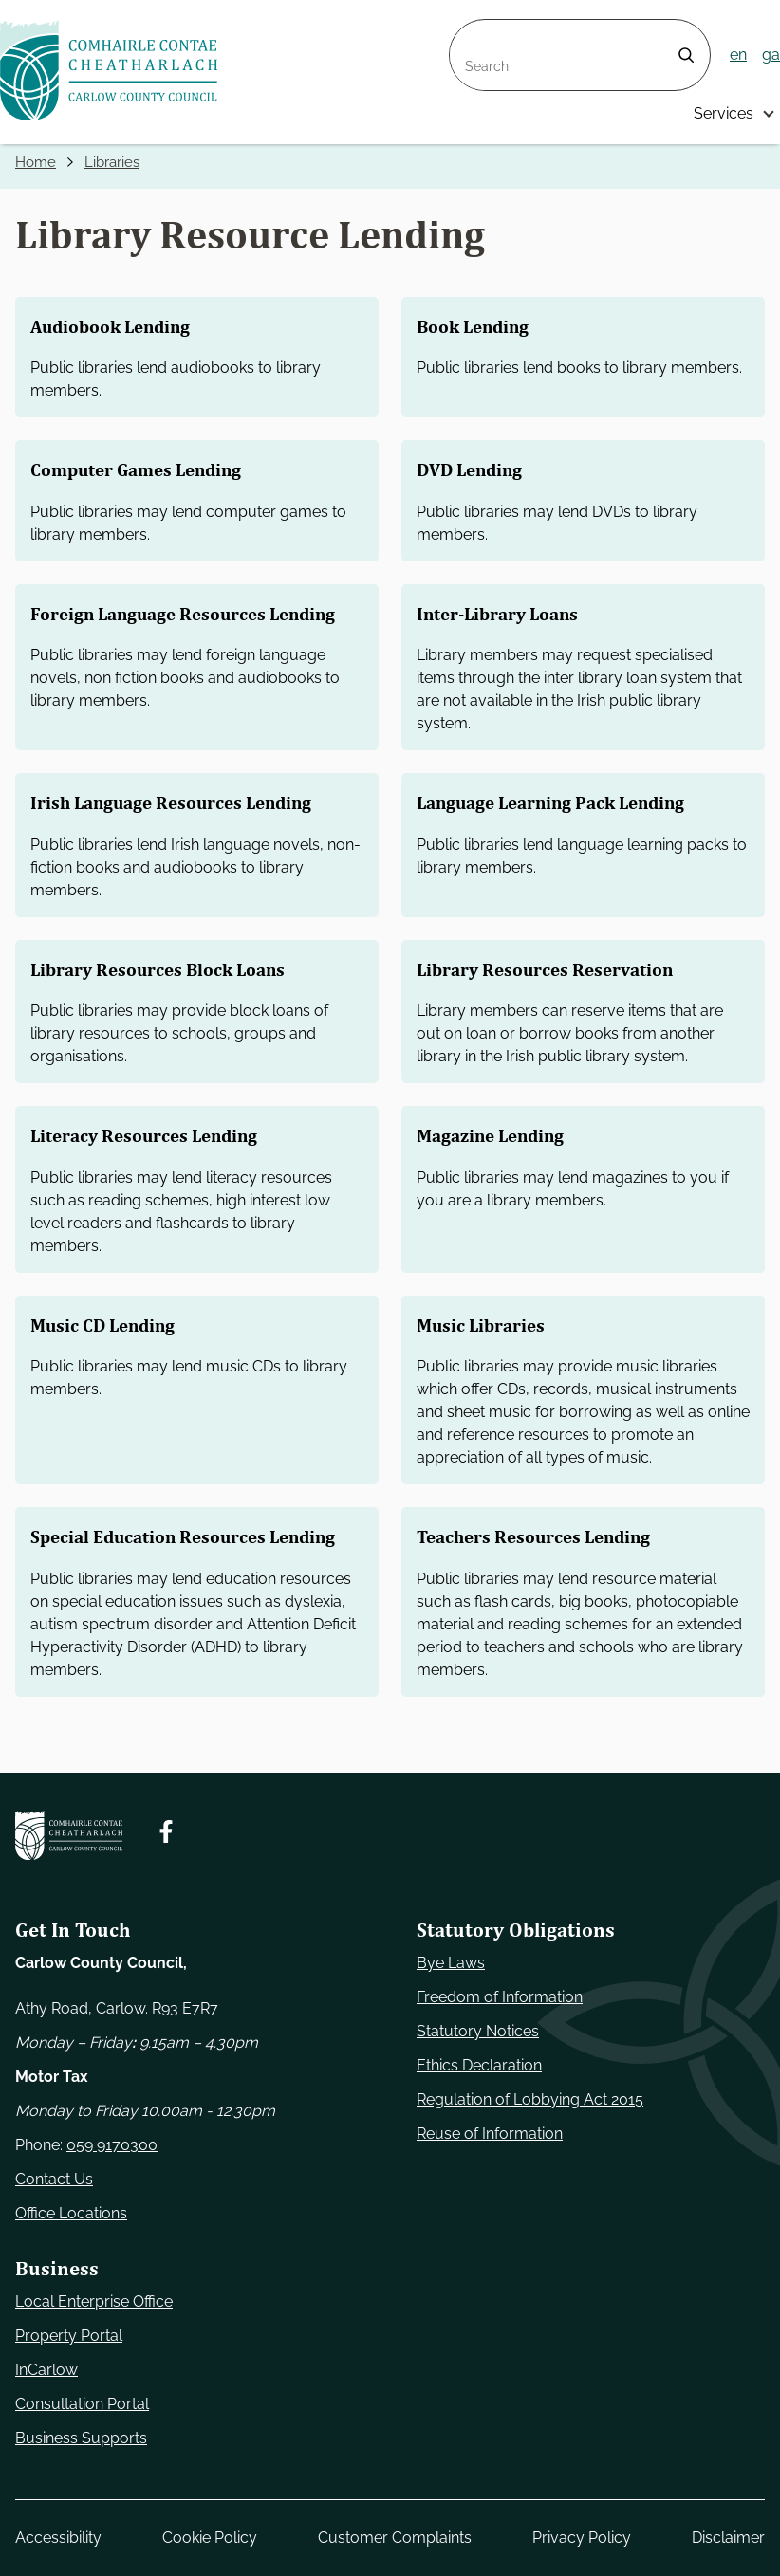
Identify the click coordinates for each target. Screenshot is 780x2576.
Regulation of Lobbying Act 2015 (530, 2099)
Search (474, 31)
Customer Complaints (395, 2538)
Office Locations (71, 2213)
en (738, 55)
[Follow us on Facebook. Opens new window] (166, 1831)
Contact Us (54, 2179)
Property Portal (68, 2336)
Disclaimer (728, 2538)
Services (723, 113)
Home (37, 163)
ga (771, 55)
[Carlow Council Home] (68, 1835)
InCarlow (46, 2370)
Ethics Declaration (479, 2065)
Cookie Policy (209, 2538)
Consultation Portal (82, 2404)
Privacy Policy (581, 2538)
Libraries (117, 163)
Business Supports (81, 2438)
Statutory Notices (478, 2031)
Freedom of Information (500, 1997)
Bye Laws (451, 1963)
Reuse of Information (490, 2134)
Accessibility (58, 2538)
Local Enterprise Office (94, 2301)
